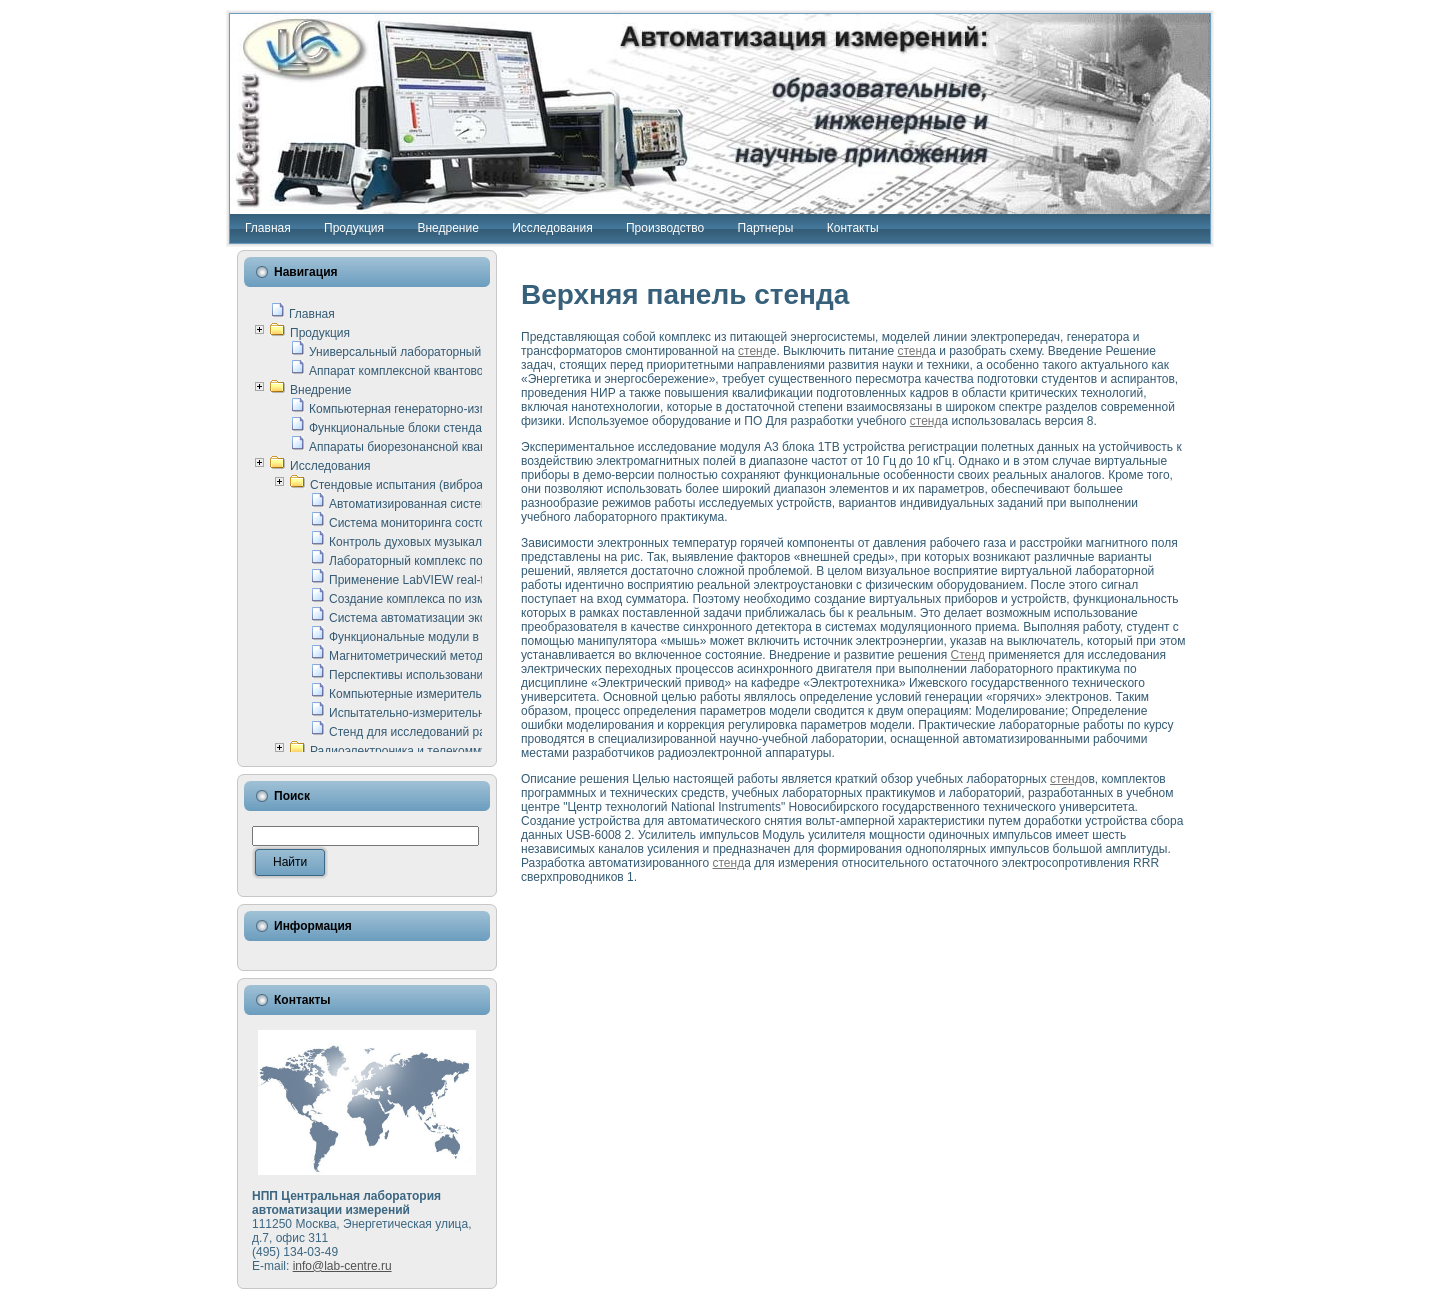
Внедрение (447, 228)
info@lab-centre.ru (342, 1266)
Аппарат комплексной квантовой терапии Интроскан (455, 371)
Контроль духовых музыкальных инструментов (459, 542)
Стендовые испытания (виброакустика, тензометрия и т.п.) (473, 485)
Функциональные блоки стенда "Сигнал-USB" (435, 428)
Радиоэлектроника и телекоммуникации (421, 751)
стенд (754, 351)
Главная (268, 228)
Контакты (853, 228)
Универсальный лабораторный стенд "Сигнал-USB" (453, 352)
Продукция (354, 228)
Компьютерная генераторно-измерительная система (455, 409)
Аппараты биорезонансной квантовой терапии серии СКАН (474, 447)
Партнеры (766, 228)
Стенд (968, 655)
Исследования (552, 228)
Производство (665, 228)
